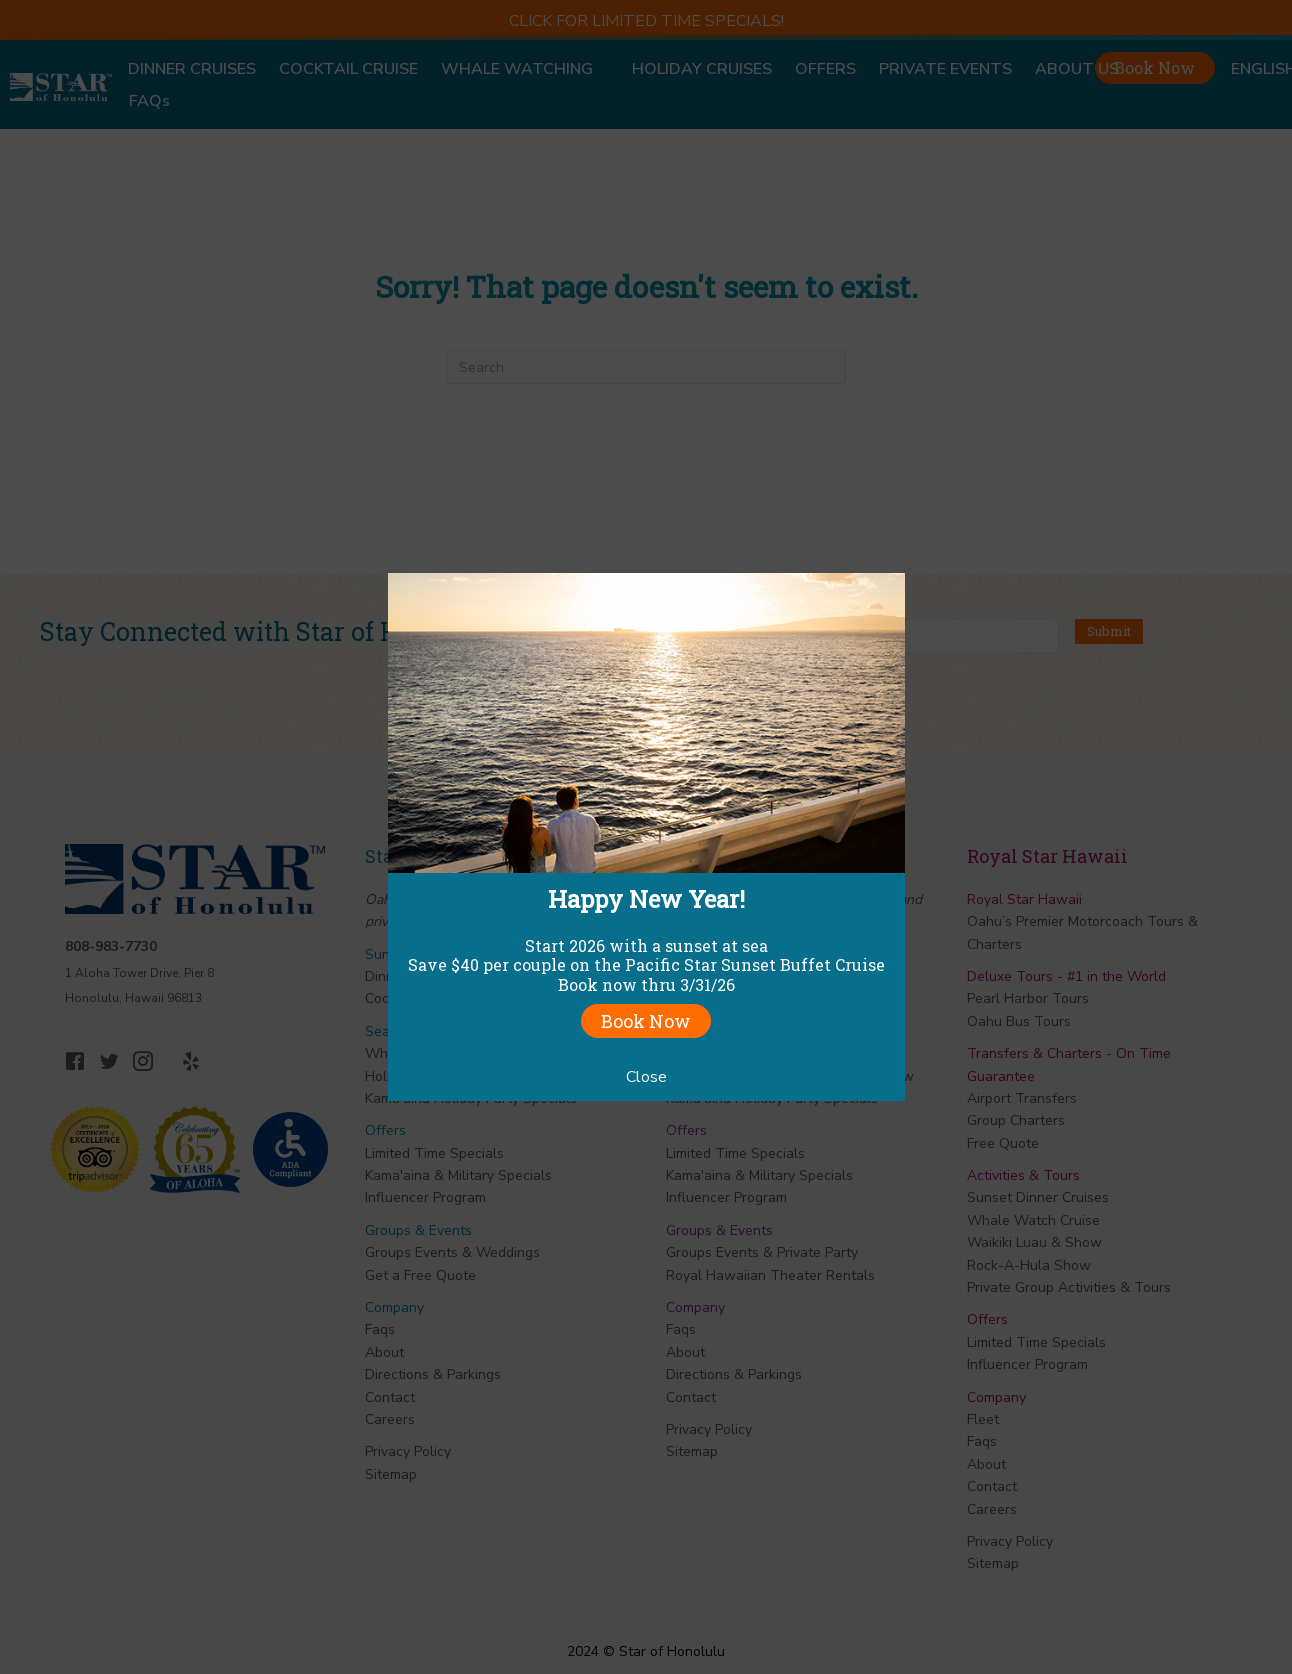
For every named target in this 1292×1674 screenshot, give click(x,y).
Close (646, 1077)
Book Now (646, 1021)
